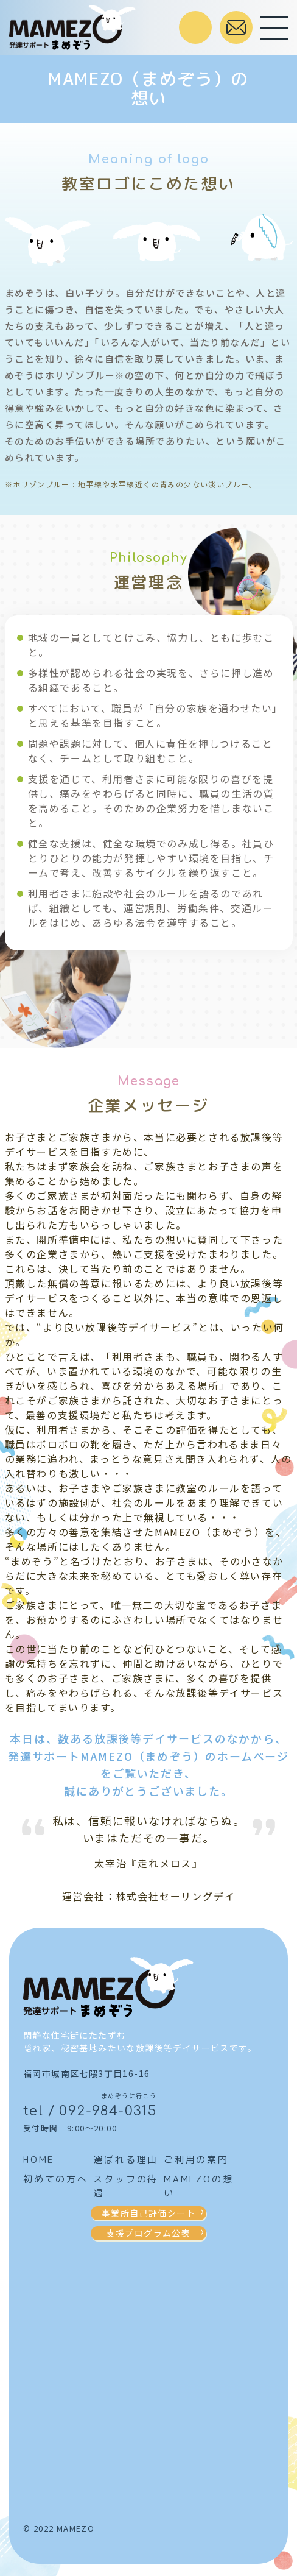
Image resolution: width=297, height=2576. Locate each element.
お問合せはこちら (236, 27)
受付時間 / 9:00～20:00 (195, 27)
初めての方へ (55, 2179)
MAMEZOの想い (198, 2186)
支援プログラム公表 (149, 2233)
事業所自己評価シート (148, 2213)
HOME (38, 2159)
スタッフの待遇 (125, 2186)
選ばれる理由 (125, 2159)
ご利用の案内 (196, 2159)
